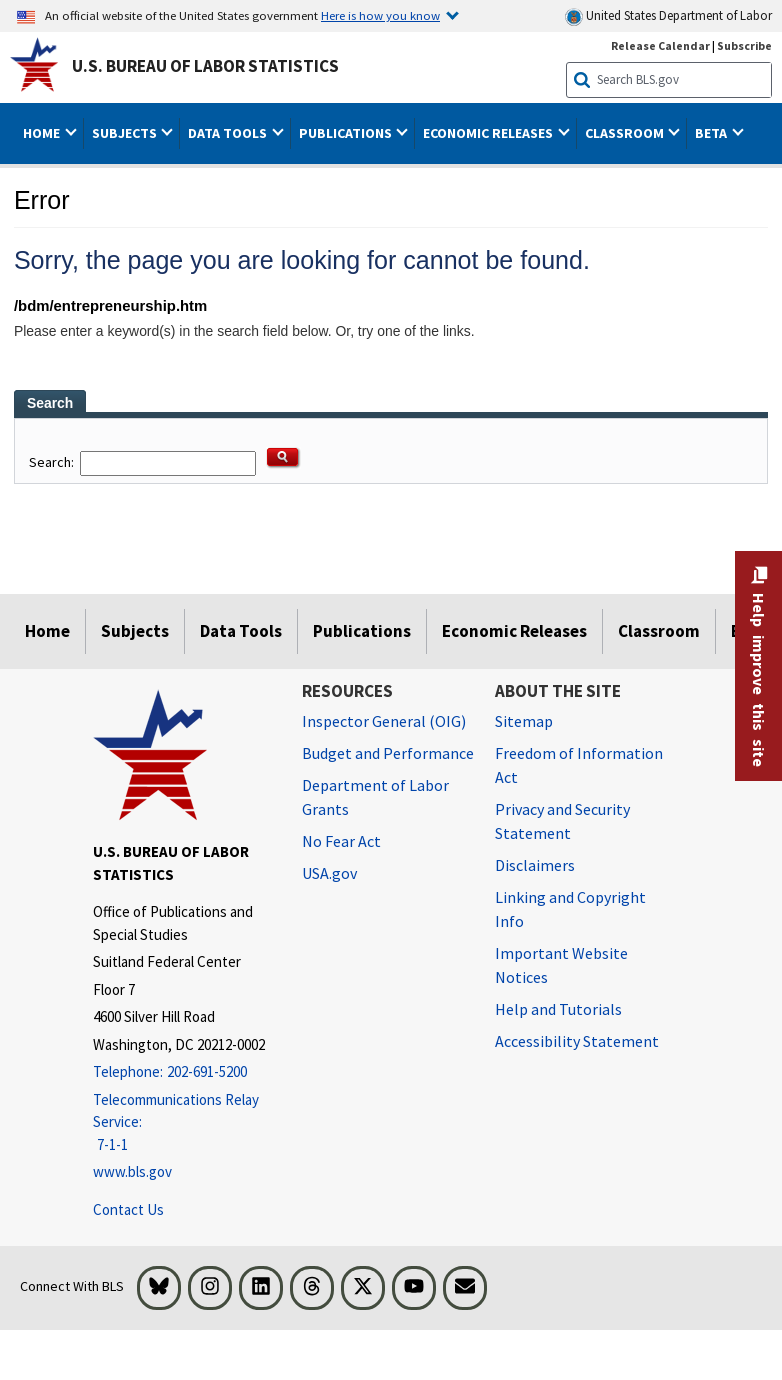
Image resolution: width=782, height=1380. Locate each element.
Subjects (135, 631)
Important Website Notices (561, 965)
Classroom (659, 631)
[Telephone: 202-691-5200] (182, 1072)
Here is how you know (380, 15)
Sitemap (524, 721)
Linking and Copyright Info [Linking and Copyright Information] (570, 909)
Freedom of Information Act (579, 765)
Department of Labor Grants (375, 797)
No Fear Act (341, 841)
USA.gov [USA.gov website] (329, 873)
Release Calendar (660, 45)
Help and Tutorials (558, 1009)
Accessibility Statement (577, 1041)
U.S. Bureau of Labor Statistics (205, 66)
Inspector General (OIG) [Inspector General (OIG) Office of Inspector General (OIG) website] (384, 721)
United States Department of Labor (668, 16)
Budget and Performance (388, 753)
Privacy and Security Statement (562, 821)
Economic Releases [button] (489, 133)
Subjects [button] (126, 133)
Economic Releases (514, 631)
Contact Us (128, 1209)
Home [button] (43, 133)
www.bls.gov (132, 1171)
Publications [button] (347, 133)
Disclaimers (535, 865)
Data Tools (241, 631)
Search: (53, 462)
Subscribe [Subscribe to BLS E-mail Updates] (744, 45)
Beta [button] (712, 133)
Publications (362, 631)
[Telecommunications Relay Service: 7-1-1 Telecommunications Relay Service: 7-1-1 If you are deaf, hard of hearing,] (182, 1123)
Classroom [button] (626, 133)
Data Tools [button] (229, 133)
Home (47, 631)
